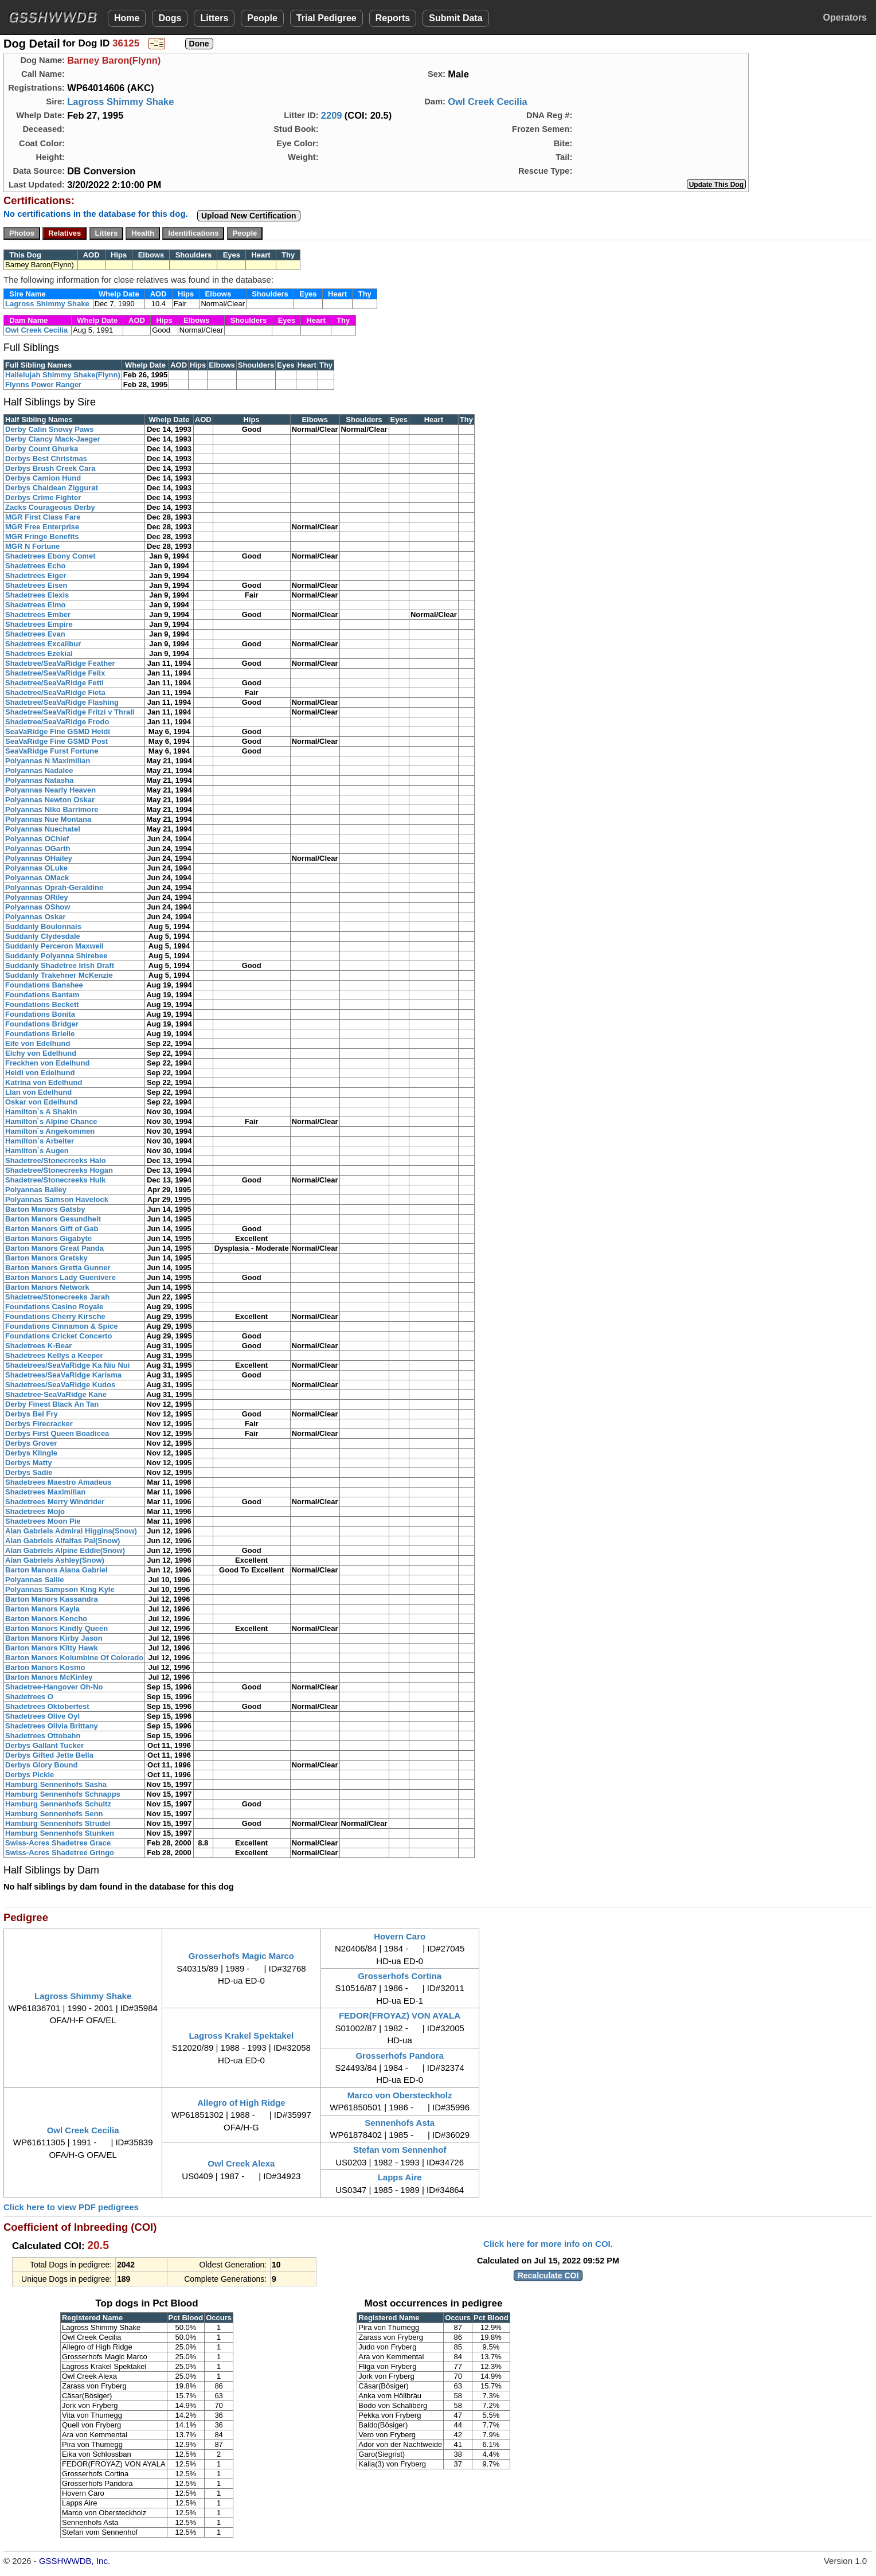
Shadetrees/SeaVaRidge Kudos (60, 1384)
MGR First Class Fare (43, 517)
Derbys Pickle (29, 1774)
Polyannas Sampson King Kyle (60, 1589)
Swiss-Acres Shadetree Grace (58, 1843)
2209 (331, 115)
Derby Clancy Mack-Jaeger (52, 439)
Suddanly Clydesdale (42, 936)
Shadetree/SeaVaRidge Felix (55, 673)
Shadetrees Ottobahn (42, 1735)
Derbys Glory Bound (41, 1765)
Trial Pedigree (326, 18)
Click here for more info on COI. (548, 2244)
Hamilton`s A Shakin (41, 1111)
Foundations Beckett (42, 1004)
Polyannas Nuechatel (42, 829)
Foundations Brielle (40, 1033)
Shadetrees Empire (39, 624)
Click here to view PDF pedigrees (71, 2207)
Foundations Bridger (42, 1024)
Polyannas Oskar (35, 916)
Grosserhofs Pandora (399, 2055)
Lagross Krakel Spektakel (241, 2035)
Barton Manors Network (47, 1287)
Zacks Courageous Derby (50, 507)
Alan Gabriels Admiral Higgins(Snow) (71, 1531)
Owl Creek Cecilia (487, 101)
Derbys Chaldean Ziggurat (51, 487)
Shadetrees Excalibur (43, 643)
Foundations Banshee (44, 985)
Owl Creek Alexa (241, 2163)
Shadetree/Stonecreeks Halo (55, 1160)
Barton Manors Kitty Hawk (51, 1648)
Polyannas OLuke (36, 868)
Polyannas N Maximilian (47, 760)
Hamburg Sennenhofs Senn (54, 1813)
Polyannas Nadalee (39, 770)
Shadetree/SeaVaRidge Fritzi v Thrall (69, 712)
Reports (393, 18)
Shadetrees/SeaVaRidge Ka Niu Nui (67, 1365)
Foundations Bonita (40, 1014)
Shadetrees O (29, 1696)
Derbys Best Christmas (46, 458)
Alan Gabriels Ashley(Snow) (54, 1560)
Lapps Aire (400, 2177)
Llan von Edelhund (38, 1092)
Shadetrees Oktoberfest (47, 1706)
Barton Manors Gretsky (46, 1258)
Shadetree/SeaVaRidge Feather (60, 663)
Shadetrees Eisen (36, 585)
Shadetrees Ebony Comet (50, 556)
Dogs (169, 18)
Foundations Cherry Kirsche (55, 1316)
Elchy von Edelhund (40, 1053)
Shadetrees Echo (35, 565)
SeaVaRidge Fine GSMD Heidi (57, 731)
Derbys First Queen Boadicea (57, 1433)
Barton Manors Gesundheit (53, 1219)
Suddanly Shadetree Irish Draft (59, 965)
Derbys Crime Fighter (43, 497)
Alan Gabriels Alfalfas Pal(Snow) (62, 1540)
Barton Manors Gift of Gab (52, 1228)
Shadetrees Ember (38, 614)
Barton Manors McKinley (48, 1677)
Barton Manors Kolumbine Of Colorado (74, 1657)
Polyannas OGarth (37, 848)
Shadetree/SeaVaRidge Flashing (62, 702)
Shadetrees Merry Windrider (54, 1501)
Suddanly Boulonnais (43, 926)
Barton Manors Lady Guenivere (60, 1277)
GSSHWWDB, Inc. (74, 2561)
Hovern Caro (399, 1936)
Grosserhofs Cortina (399, 1976)
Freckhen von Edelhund (47, 1063)
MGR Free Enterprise (42, 526)
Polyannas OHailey (38, 858)
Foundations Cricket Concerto (58, 1336)
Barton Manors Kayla (42, 1609)
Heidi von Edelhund (40, 1072)
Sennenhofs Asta (400, 2123)
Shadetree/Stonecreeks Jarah (57, 1297)
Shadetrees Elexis (37, 595)
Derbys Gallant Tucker (44, 1745)
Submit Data (455, 18)
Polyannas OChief (37, 838)
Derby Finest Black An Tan (52, 1404)
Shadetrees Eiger (35, 575)
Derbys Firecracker (39, 1423)
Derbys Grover (31, 1443)
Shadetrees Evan (35, 634)
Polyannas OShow (37, 907)
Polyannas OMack (37, 877)
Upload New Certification (248, 215)
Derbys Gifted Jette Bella (49, 1755)
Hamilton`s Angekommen (50, 1131)
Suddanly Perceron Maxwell (54, 946)
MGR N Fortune (32, 546)
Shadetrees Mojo (35, 1511)
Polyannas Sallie (34, 1579)
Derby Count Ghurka (41, 448)
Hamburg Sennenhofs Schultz (58, 1804)
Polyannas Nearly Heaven (50, 790)
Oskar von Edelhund (41, 1102)
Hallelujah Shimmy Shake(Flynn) (62, 374)
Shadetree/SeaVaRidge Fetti (54, 682)
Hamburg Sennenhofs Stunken (59, 1833)
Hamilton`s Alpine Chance (51, 1121)
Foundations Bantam (42, 994)
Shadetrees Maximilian (45, 1492)
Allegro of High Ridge (241, 2102)
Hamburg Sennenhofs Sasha (56, 1784)
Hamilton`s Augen (37, 1150)
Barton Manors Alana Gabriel (56, 1570)
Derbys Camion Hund (43, 478)
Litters (214, 18)
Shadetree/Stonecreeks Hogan (59, 1170)
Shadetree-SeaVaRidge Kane (56, 1394)
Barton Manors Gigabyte (48, 1238)
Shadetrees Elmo (35, 604)
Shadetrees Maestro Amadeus (58, 1482)
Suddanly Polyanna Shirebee (56, 955)
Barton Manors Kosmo (45, 1667)
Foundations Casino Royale (54, 1306)
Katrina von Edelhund (43, 1082)
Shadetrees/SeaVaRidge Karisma (63, 1375)
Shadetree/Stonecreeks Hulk (55, 1180)
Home (126, 18)
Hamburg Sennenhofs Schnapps (62, 1794)
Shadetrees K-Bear (38, 1345)
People (262, 18)
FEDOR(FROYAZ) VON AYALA (399, 2015)
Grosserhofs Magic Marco (241, 1956)
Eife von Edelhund (37, 1043)
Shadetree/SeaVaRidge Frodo (57, 721)
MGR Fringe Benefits (42, 536)
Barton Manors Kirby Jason (54, 1638)
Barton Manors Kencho (46, 1618)
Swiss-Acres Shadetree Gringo (59, 1852)
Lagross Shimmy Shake (120, 101)
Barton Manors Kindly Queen (56, 1628)
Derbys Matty (28, 1462)
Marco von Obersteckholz (399, 2095)
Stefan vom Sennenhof (400, 2150)
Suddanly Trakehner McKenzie (59, 975)
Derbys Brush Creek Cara (50, 468)
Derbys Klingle (31, 1453)
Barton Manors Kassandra (51, 1599)
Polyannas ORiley (36, 897)
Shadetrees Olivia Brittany (51, 1726)
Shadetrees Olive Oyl (42, 1716)
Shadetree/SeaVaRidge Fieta (55, 692)
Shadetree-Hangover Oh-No (54, 1687)
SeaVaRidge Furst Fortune (52, 751)
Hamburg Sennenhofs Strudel (57, 1823)
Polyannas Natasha (39, 780)
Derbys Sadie (28, 1472)
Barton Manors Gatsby (45, 1209)
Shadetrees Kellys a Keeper (54, 1355)
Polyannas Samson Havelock (56, 1199)
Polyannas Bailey (36, 1189)
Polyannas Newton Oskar (50, 799)
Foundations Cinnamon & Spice (61, 1326)
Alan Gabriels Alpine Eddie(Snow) (65, 1550)
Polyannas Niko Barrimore (52, 809)
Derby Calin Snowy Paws (49, 429)
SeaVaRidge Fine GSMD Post (56, 741)
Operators (845, 17)
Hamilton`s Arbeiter (39, 1141)
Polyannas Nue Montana (48, 819)
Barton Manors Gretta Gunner (57, 1267)
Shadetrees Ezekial (39, 653)
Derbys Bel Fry (31, 1414)
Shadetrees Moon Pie (42, 1521)
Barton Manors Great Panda (54, 1248)
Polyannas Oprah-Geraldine (54, 887)
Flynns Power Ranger (43, 384)
